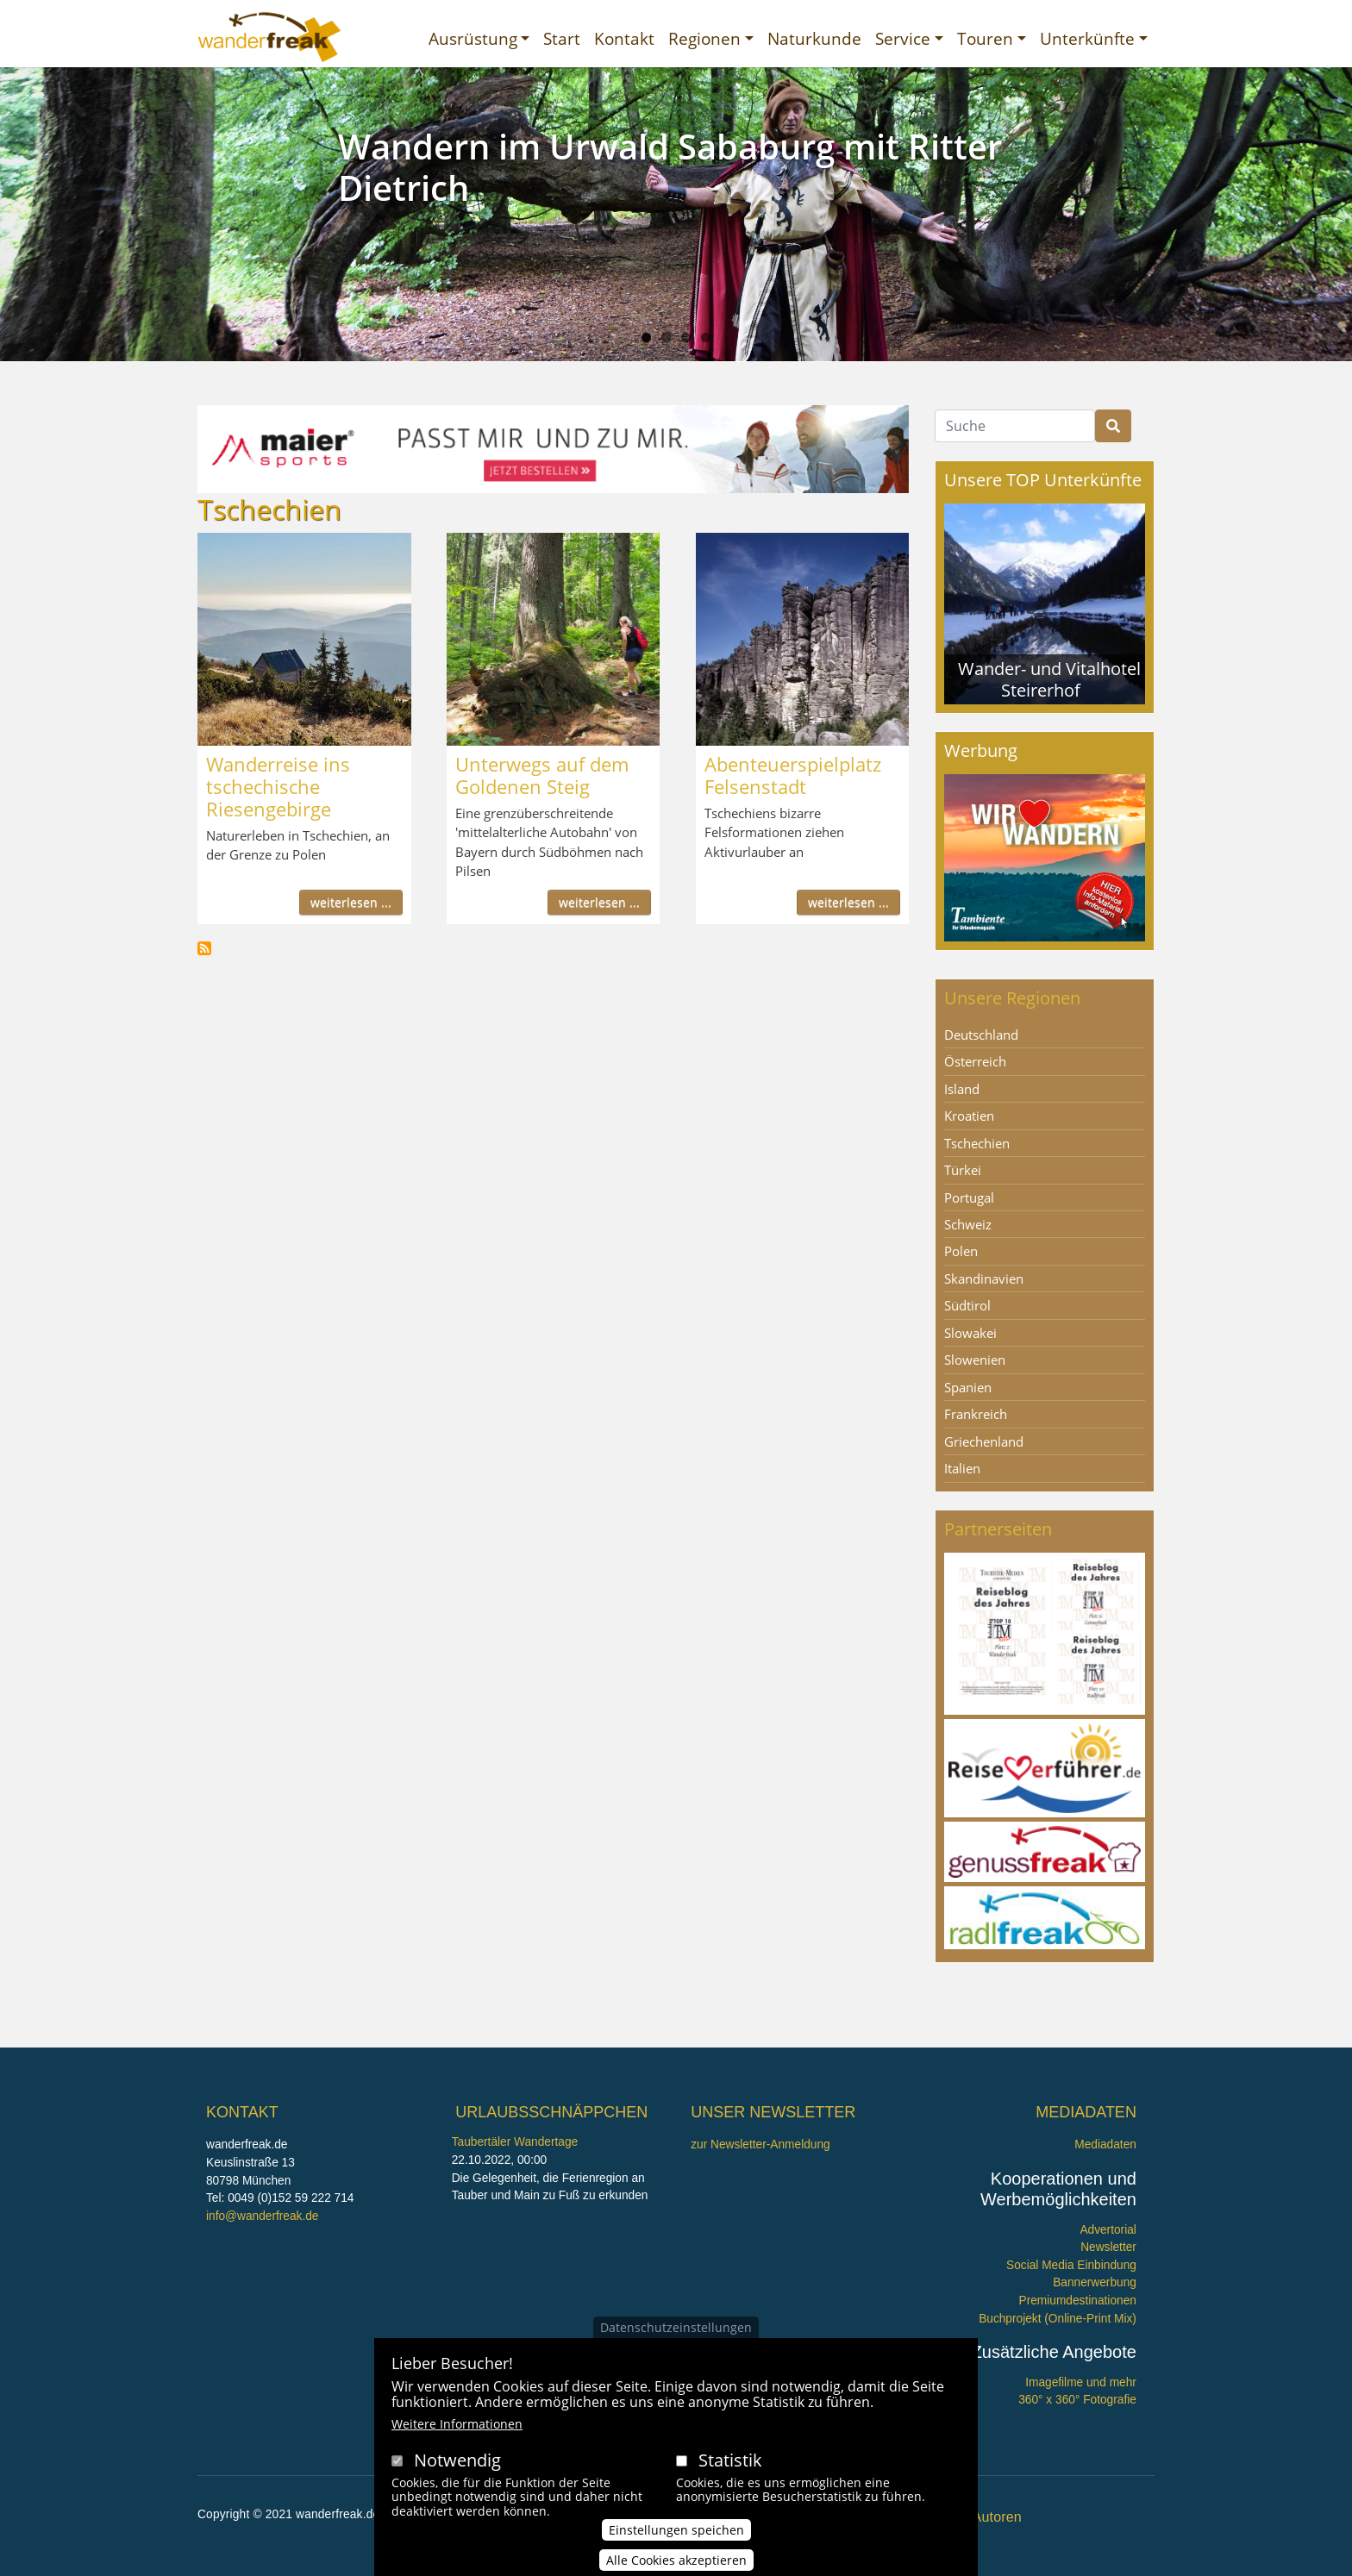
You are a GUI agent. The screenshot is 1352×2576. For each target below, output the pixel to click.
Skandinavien (983, 1278)
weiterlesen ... (350, 902)
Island (962, 1088)
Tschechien (977, 1143)
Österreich (975, 1061)
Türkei (962, 1170)
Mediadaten (1105, 2144)
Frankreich (975, 1413)
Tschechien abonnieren (204, 948)
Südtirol (967, 1305)
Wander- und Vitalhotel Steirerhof (1049, 679)
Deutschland (981, 1034)
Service (902, 38)
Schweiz (968, 1224)
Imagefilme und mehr (1080, 2382)
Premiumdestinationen (1077, 2300)
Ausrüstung (473, 38)
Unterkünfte (1087, 38)
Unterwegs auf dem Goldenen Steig (542, 775)
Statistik (730, 2461)
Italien (962, 1468)
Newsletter (1108, 2247)
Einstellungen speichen (676, 2531)
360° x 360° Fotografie (1077, 2399)
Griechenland (983, 1441)
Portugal (969, 1197)
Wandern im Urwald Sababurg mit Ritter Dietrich (670, 166)
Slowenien (974, 1359)
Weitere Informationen (457, 2425)
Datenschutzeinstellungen (676, 2328)
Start (561, 38)
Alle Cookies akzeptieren (676, 2561)
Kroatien (969, 1115)
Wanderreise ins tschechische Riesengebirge (278, 786)
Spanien (968, 1387)
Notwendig (457, 2461)
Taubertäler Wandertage (515, 2141)
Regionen (704, 38)
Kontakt (624, 38)
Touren (985, 38)
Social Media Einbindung (1071, 2265)
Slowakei (970, 1332)
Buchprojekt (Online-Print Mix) (1057, 2318)
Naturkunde (814, 38)
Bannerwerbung (1094, 2282)
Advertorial (1108, 2229)
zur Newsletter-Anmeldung (760, 2144)
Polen (961, 1251)
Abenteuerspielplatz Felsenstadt (792, 775)
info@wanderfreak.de (262, 2216)
